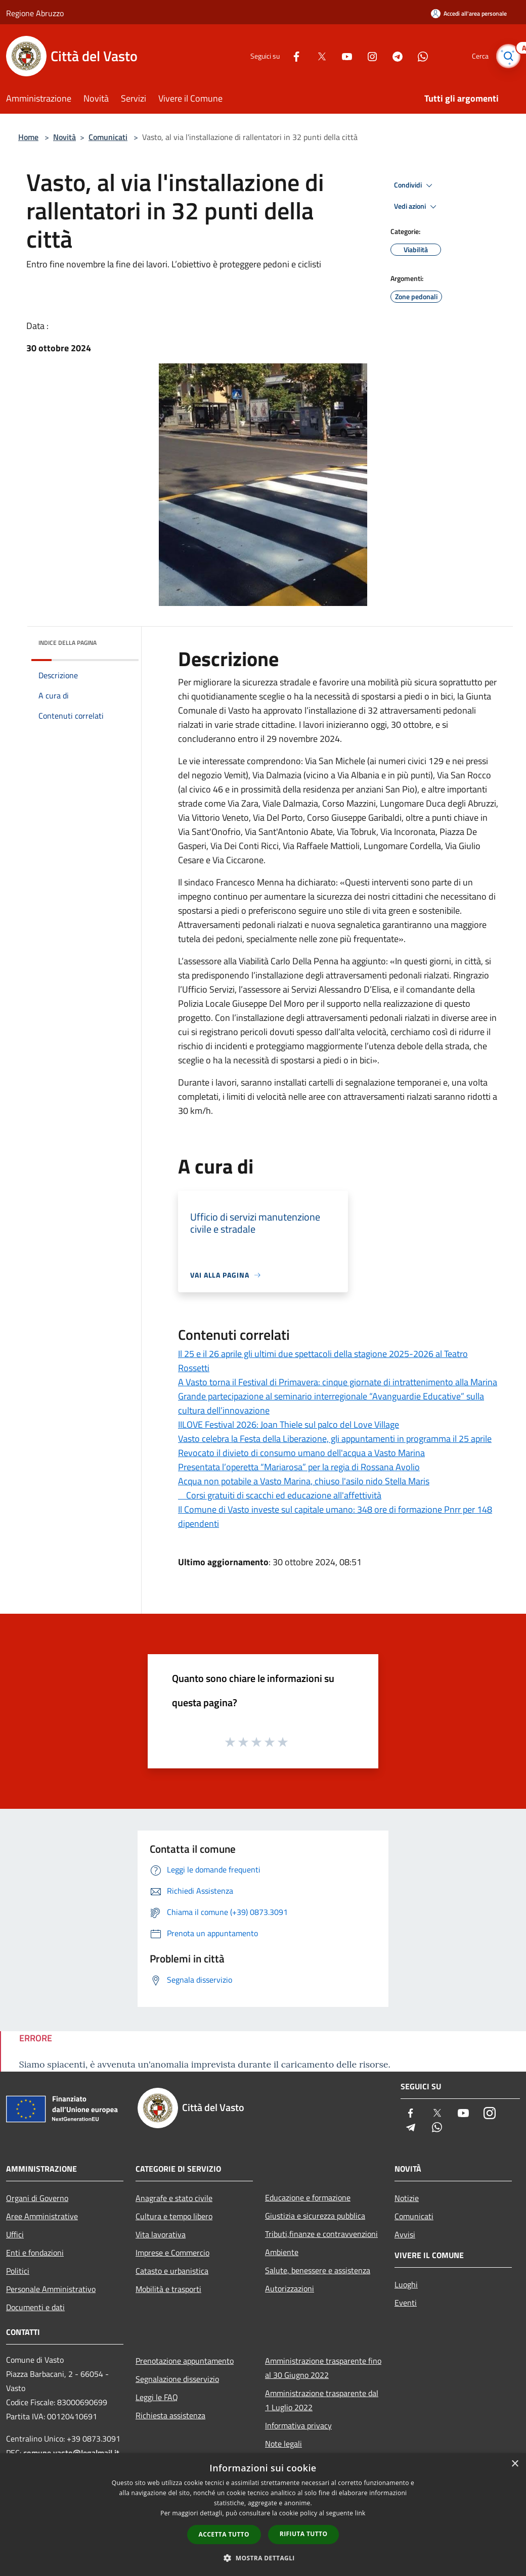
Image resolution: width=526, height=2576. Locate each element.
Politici (17, 2271)
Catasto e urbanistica (172, 2271)
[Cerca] (508, 56)
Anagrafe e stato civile (174, 2198)
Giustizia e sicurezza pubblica (315, 2216)
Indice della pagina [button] (67, 642)
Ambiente (281, 2252)
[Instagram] (367, 56)
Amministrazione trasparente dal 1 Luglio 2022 (321, 2400)
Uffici (15, 2234)
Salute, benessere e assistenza (317, 2270)
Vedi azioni (417, 207)
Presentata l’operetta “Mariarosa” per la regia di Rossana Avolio (299, 1467)
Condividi (414, 185)
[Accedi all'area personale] (469, 13)
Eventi (405, 2303)
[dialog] (263, 2514)
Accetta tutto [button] (224, 2534)
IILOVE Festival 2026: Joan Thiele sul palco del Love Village (288, 1424)
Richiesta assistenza (170, 2415)
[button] (263, 2558)
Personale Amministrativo (51, 2289)
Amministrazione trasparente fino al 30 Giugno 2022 (323, 2368)
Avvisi (404, 2234)
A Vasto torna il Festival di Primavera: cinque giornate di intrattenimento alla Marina (337, 1382)
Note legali (283, 2444)
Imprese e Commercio (172, 2252)
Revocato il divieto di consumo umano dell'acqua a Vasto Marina (301, 1453)
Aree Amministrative (42, 2216)
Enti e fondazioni (35, 2252)
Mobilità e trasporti (168, 2289)
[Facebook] (291, 56)
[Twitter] (316, 56)
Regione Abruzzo (35, 13)
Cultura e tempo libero (174, 2216)
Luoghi (406, 2284)
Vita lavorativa (161, 2234)
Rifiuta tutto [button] (304, 2534)
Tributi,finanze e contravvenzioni (321, 2234)
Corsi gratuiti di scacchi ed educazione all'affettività (279, 1495)
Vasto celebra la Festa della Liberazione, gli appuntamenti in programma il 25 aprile (335, 1438)
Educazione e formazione (307, 2197)
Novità (64, 137)
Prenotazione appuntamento (185, 2361)
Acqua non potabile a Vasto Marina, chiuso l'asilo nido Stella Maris (303, 1481)
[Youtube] (342, 56)
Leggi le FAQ (157, 2397)
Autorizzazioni (289, 2288)
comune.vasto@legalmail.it (71, 2453)
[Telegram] (392, 56)
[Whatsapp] (418, 56)
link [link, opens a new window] (360, 2513)
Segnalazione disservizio (177, 2379)
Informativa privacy (298, 2425)
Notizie (406, 2198)
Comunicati (108, 137)
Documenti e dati (35, 2307)
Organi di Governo (37, 2198)
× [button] (514, 2464)
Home (28, 137)
